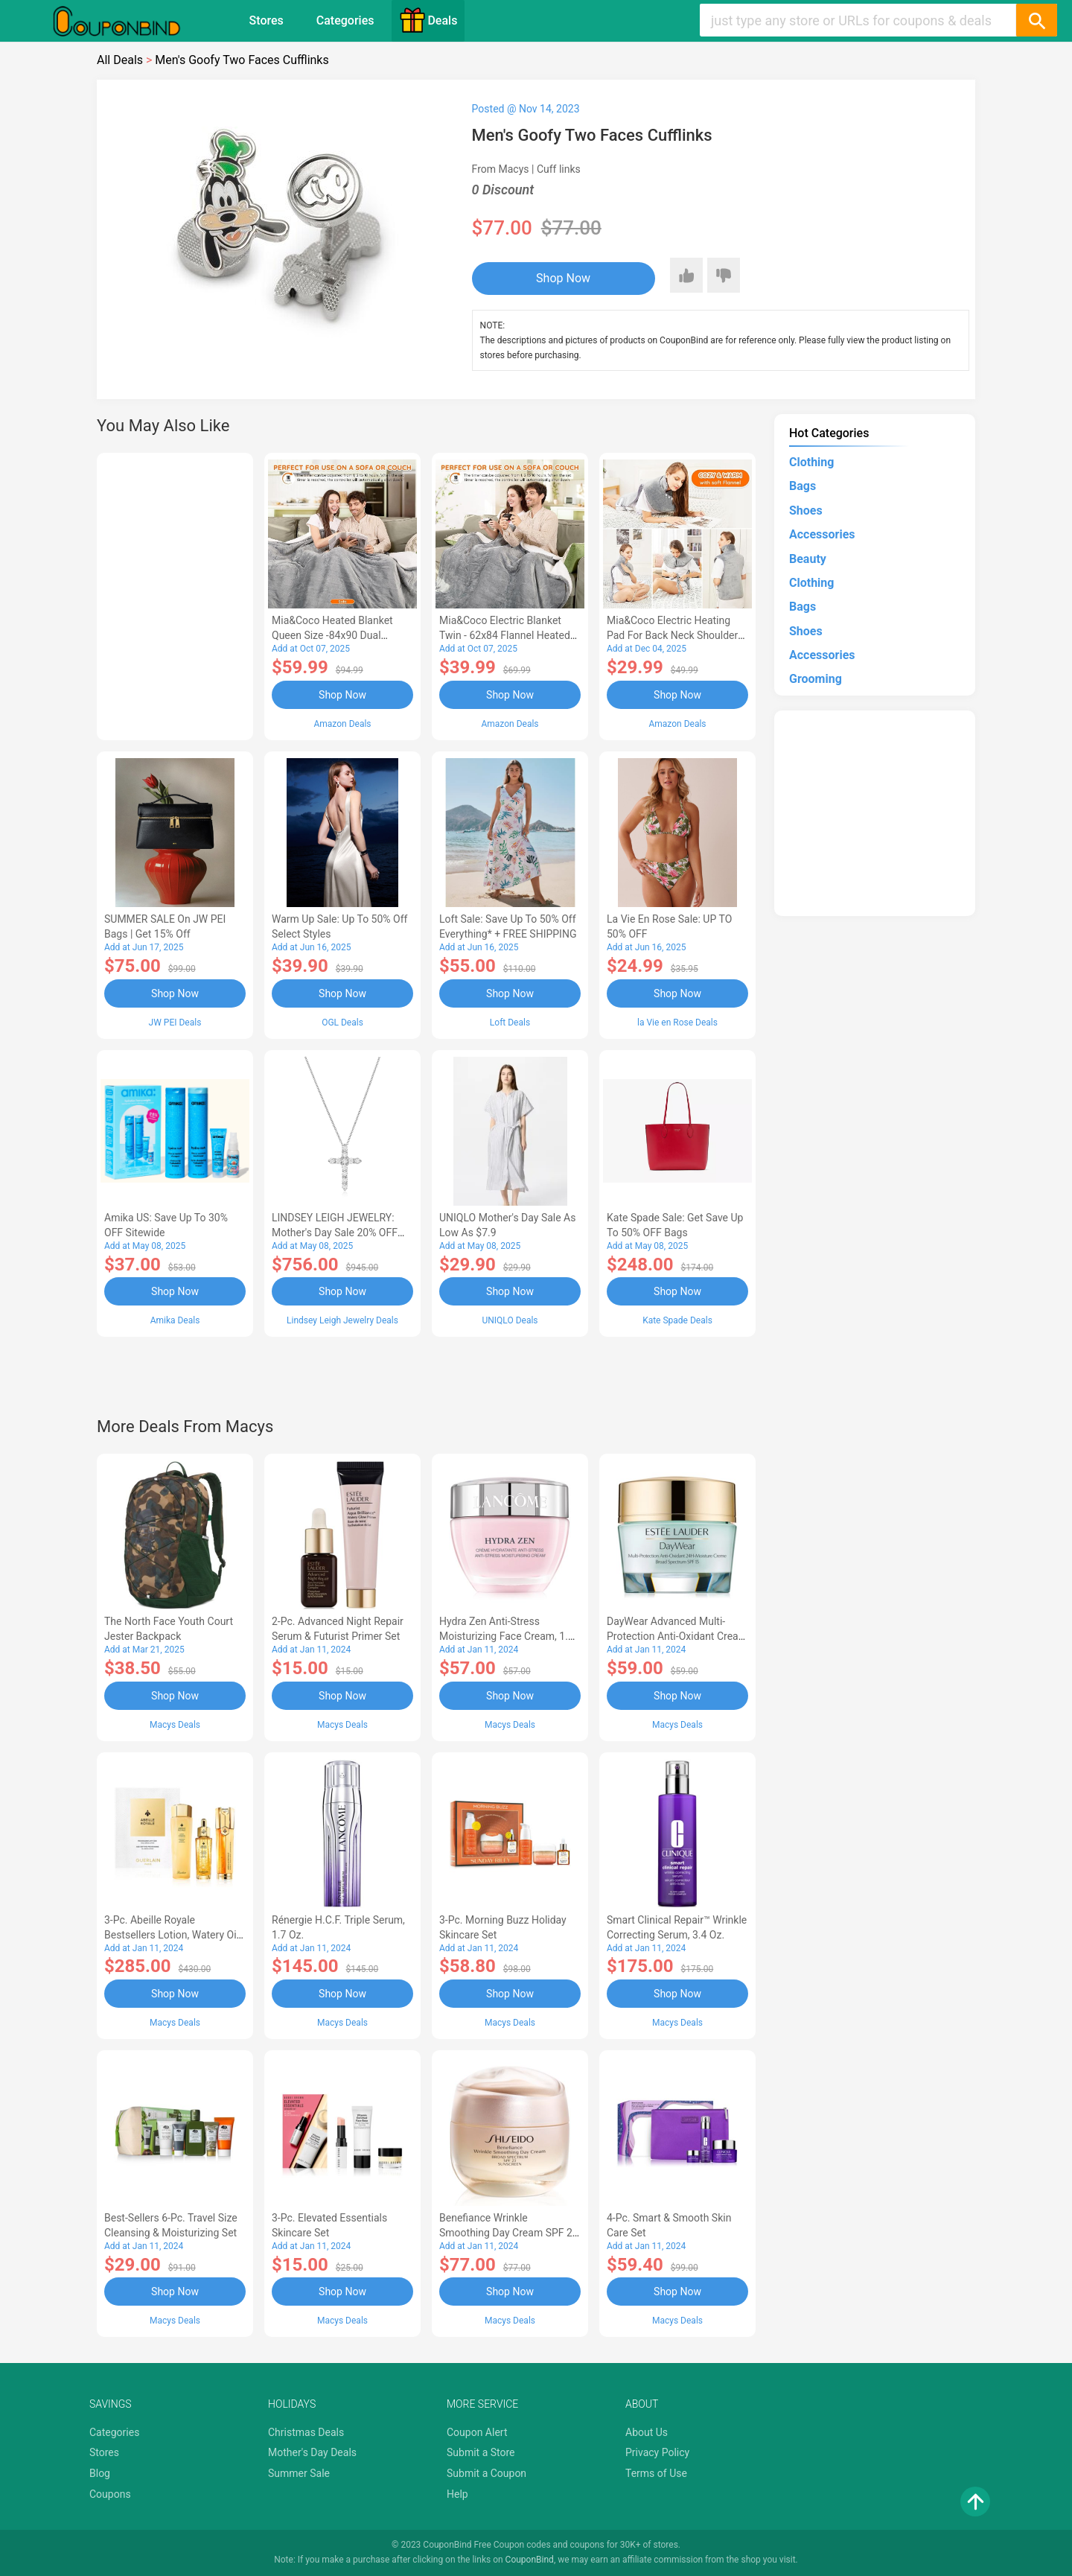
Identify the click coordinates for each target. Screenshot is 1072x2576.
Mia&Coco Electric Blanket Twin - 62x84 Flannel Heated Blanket (504, 635)
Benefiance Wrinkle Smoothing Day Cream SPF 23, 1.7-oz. (509, 2233)
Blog (99, 2473)
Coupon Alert (477, 2432)
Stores (266, 20)
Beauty (807, 559)
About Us (646, 2432)
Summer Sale (299, 2473)
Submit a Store (481, 2452)
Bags (802, 486)
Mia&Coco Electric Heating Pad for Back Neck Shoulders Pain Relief (675, 635)
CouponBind (529, 2559)
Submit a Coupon (486, 2473)
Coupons (110, 2494)
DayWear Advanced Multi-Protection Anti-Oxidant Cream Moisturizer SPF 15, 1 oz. (677, 1636)
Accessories (822, 534)
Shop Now (563, 278)
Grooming (815, 679)
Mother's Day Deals (312, 2452)
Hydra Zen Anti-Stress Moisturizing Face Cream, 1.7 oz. (506, 1636)
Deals (428, 20)
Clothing (811, 462)
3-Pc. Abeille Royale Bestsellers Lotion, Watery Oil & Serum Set (171, 1935)
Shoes (806, 510)
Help (457, 2494)
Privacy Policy (657, 2452)
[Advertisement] (175, 594)
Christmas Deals (306, 2432)
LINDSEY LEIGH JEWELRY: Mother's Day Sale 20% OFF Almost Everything (335, 1232)
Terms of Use (656, 2473)
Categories (345, 20)
